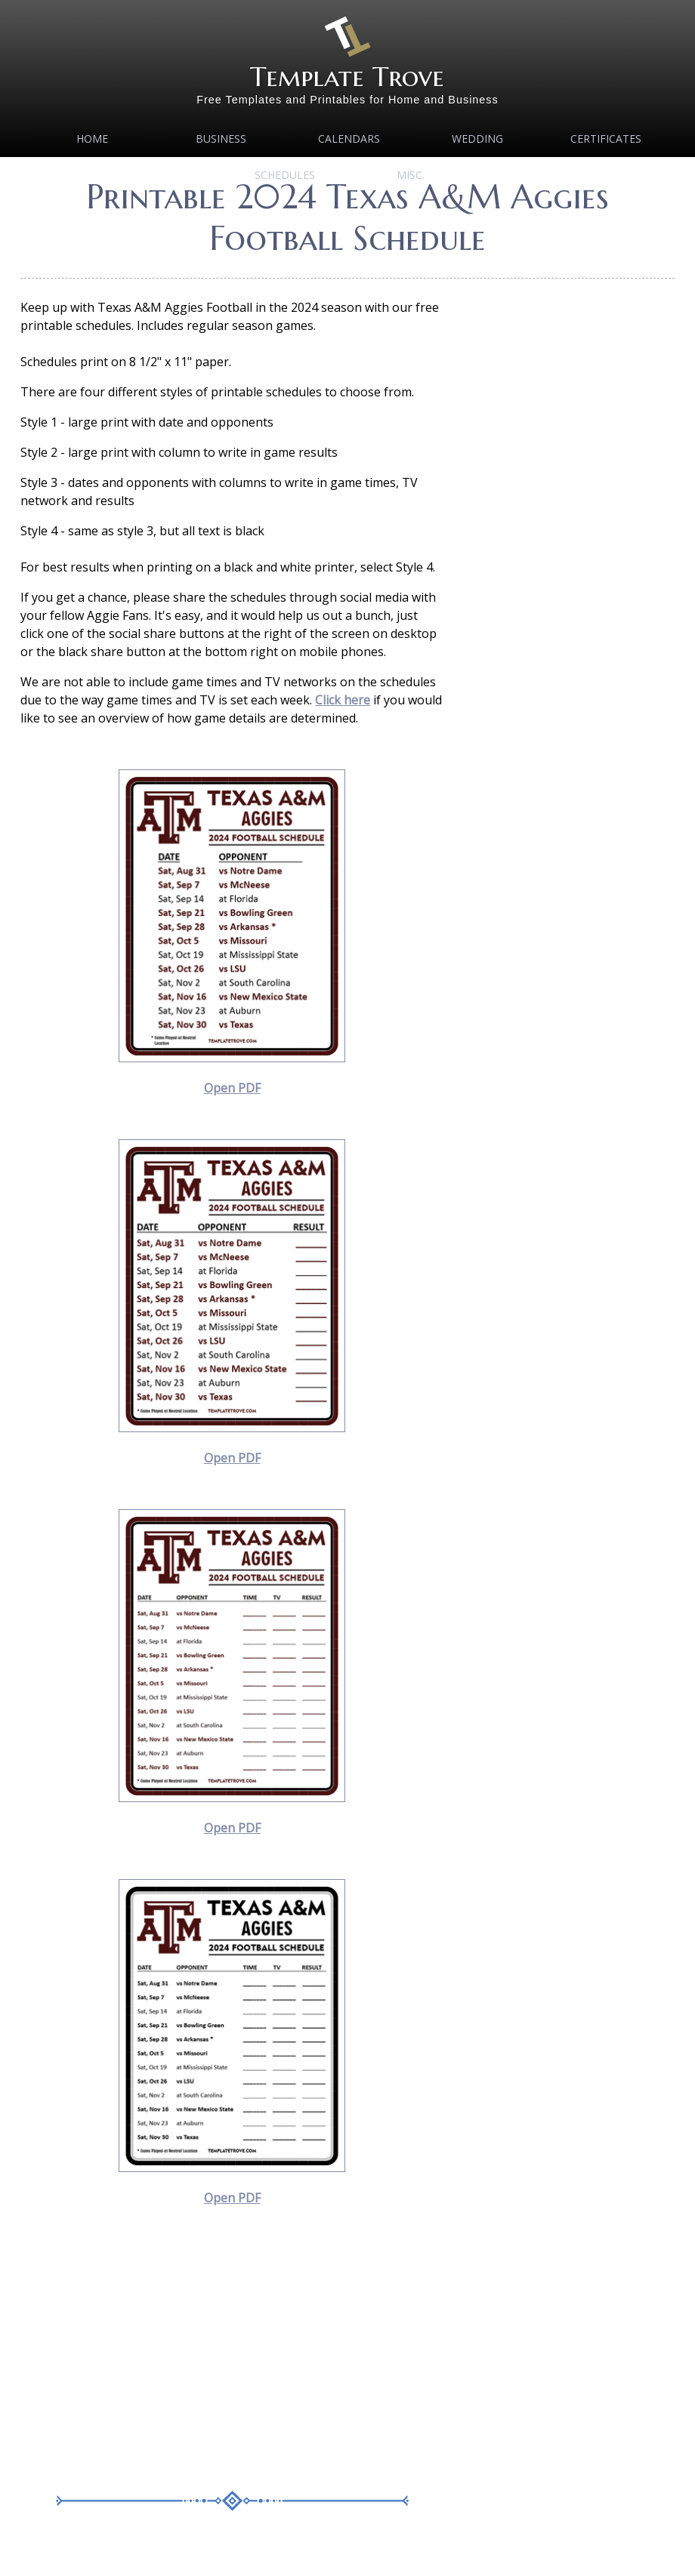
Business (221, 138)
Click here (342, 700)
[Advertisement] (231, 2354)
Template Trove (347, 77)
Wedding (477, 138)
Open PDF (232, 1088)
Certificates (605, 138)
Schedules (285, 175)
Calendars (349, 138)
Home (92, 138)
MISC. (411, 175)
